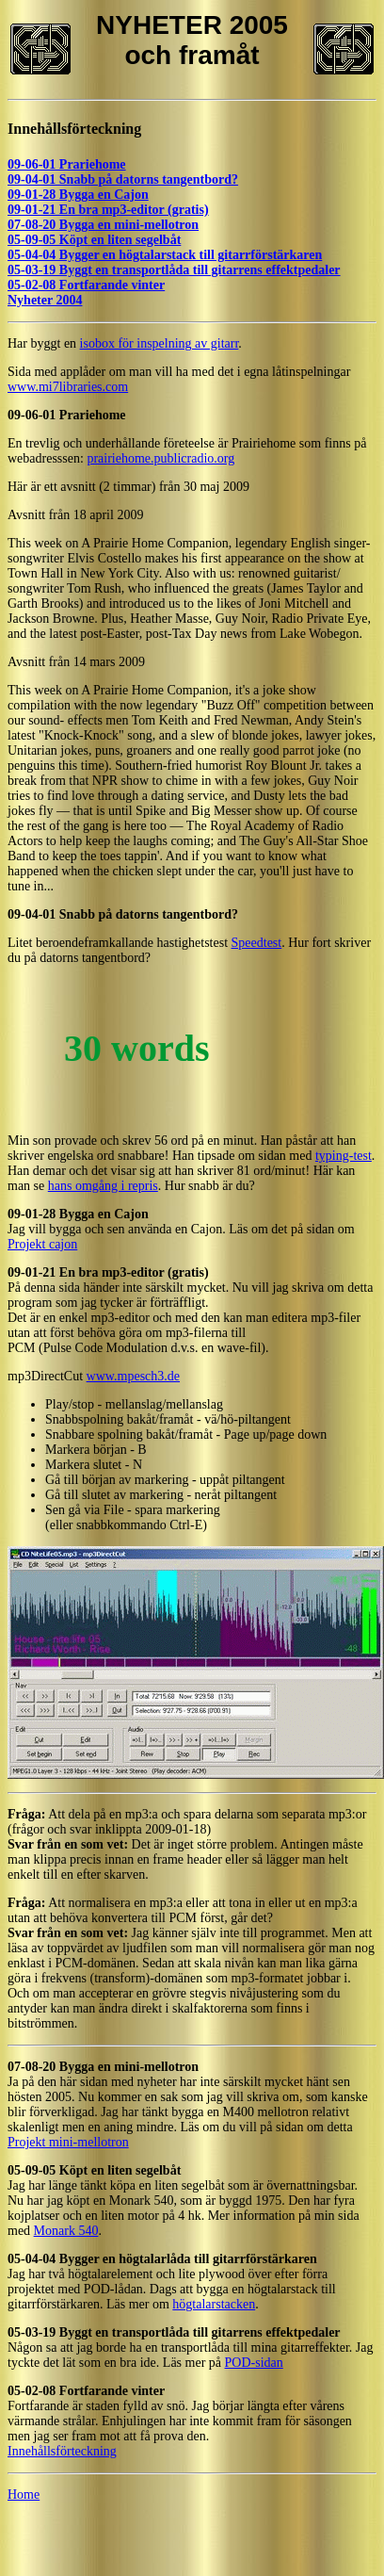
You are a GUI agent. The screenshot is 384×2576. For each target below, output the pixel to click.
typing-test (343, 1156)
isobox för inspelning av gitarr (159, 343)
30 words (136, 1048)
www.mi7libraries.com (68, 387)
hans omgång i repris (103, 1186)
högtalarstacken (213, 2304)
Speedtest (257, 943)
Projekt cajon (42, 1244)
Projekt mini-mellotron (68, 2142)
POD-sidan (254, 2363)
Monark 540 (66, 2231)
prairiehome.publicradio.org (160, 458)
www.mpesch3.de (133, 1376)
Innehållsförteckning (74, 129)
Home (24, 2494)
